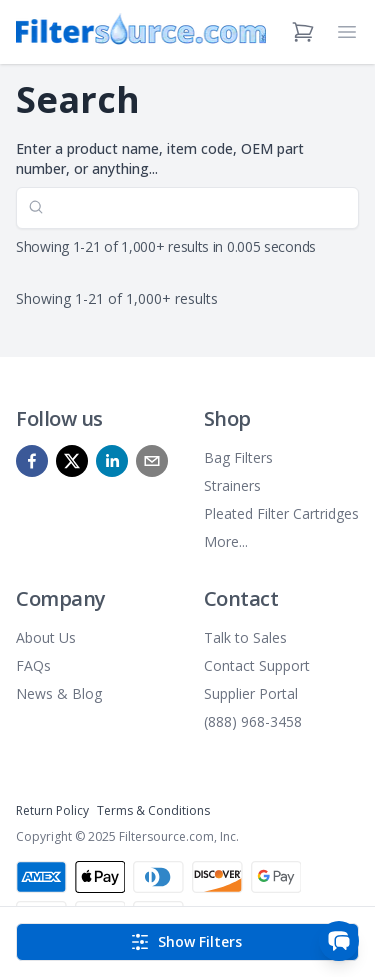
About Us (46, 637)
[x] (72, 461)
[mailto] (152, 461)
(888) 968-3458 (253, 721)
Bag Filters (238, 457)
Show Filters (186, 942)
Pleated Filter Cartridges (281, 513)
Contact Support (257, 665)
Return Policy (52, 810)
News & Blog (59, 693)
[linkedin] (112, 461)
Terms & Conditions (153, 810)
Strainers (232, 485)
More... (226, 541)
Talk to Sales (245, 637)
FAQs (33, 665)
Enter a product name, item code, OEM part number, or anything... (160, 158)
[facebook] (32, 461)
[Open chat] (339, 941)
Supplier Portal (251, 693)
